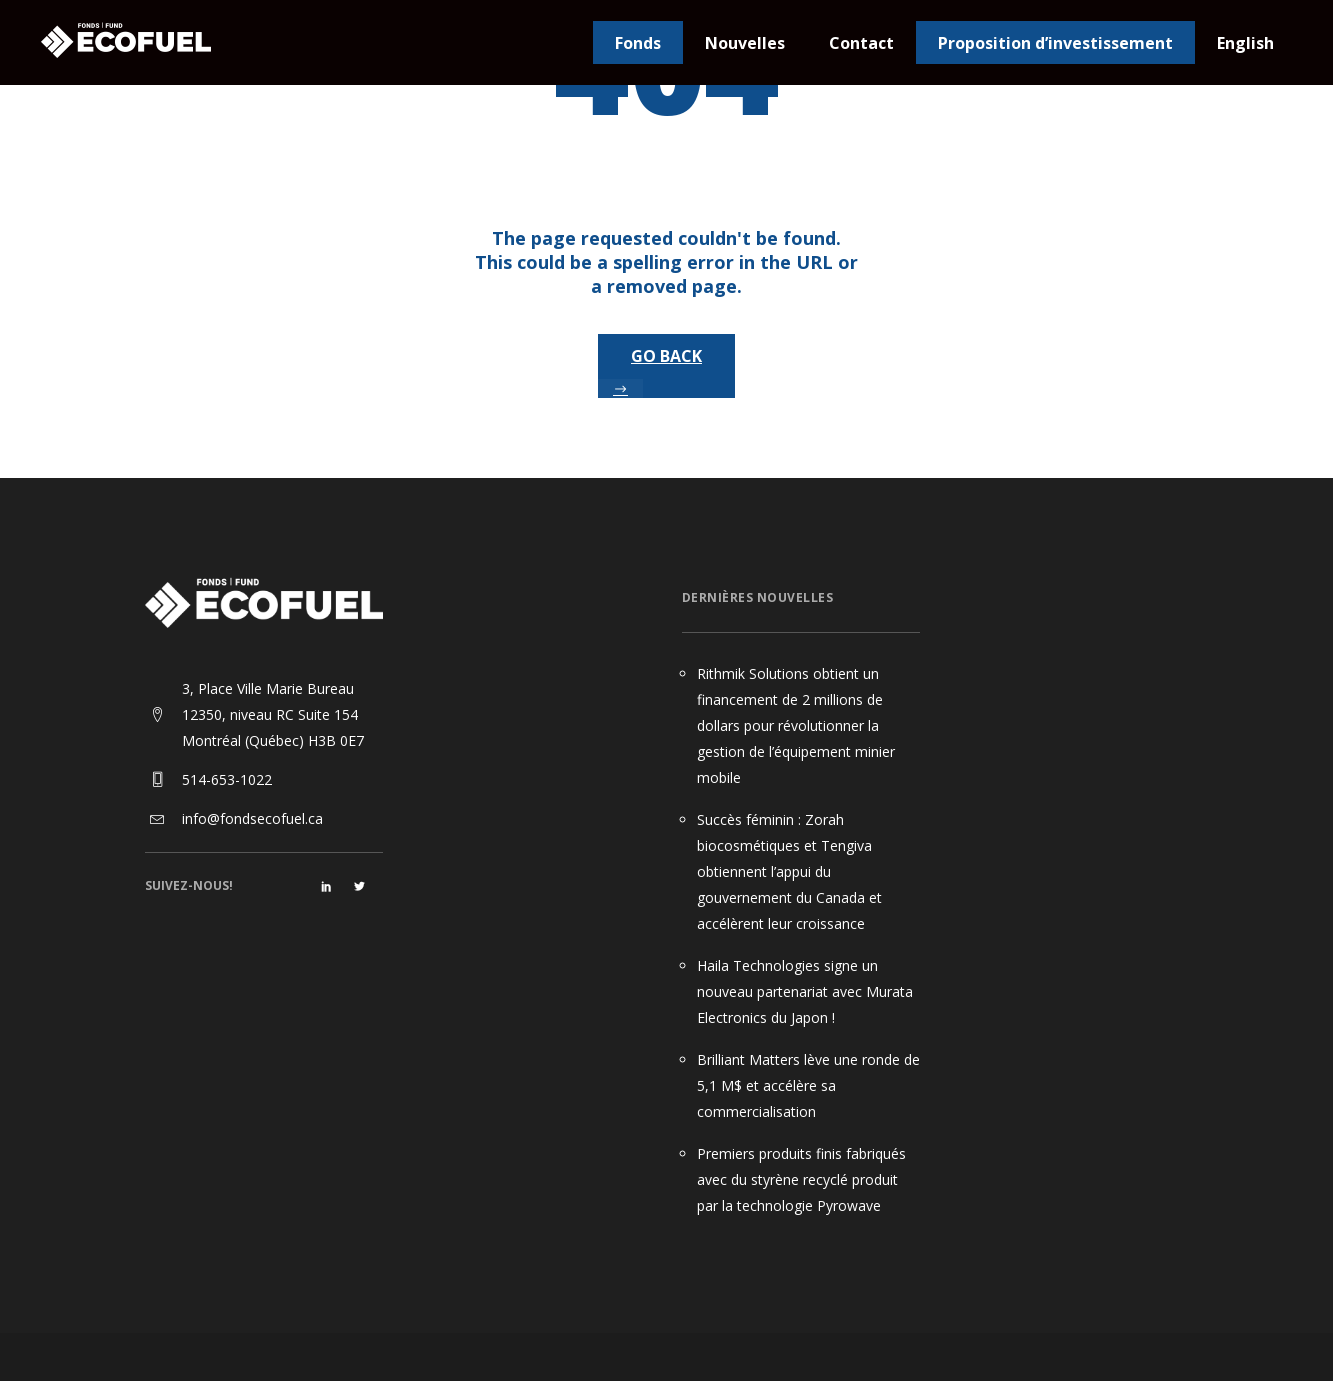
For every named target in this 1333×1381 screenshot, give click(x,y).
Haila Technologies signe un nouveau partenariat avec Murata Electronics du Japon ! (805, 991)
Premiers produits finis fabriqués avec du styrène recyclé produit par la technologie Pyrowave (801, 1179)
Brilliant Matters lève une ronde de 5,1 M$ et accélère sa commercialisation (808, 1085)
